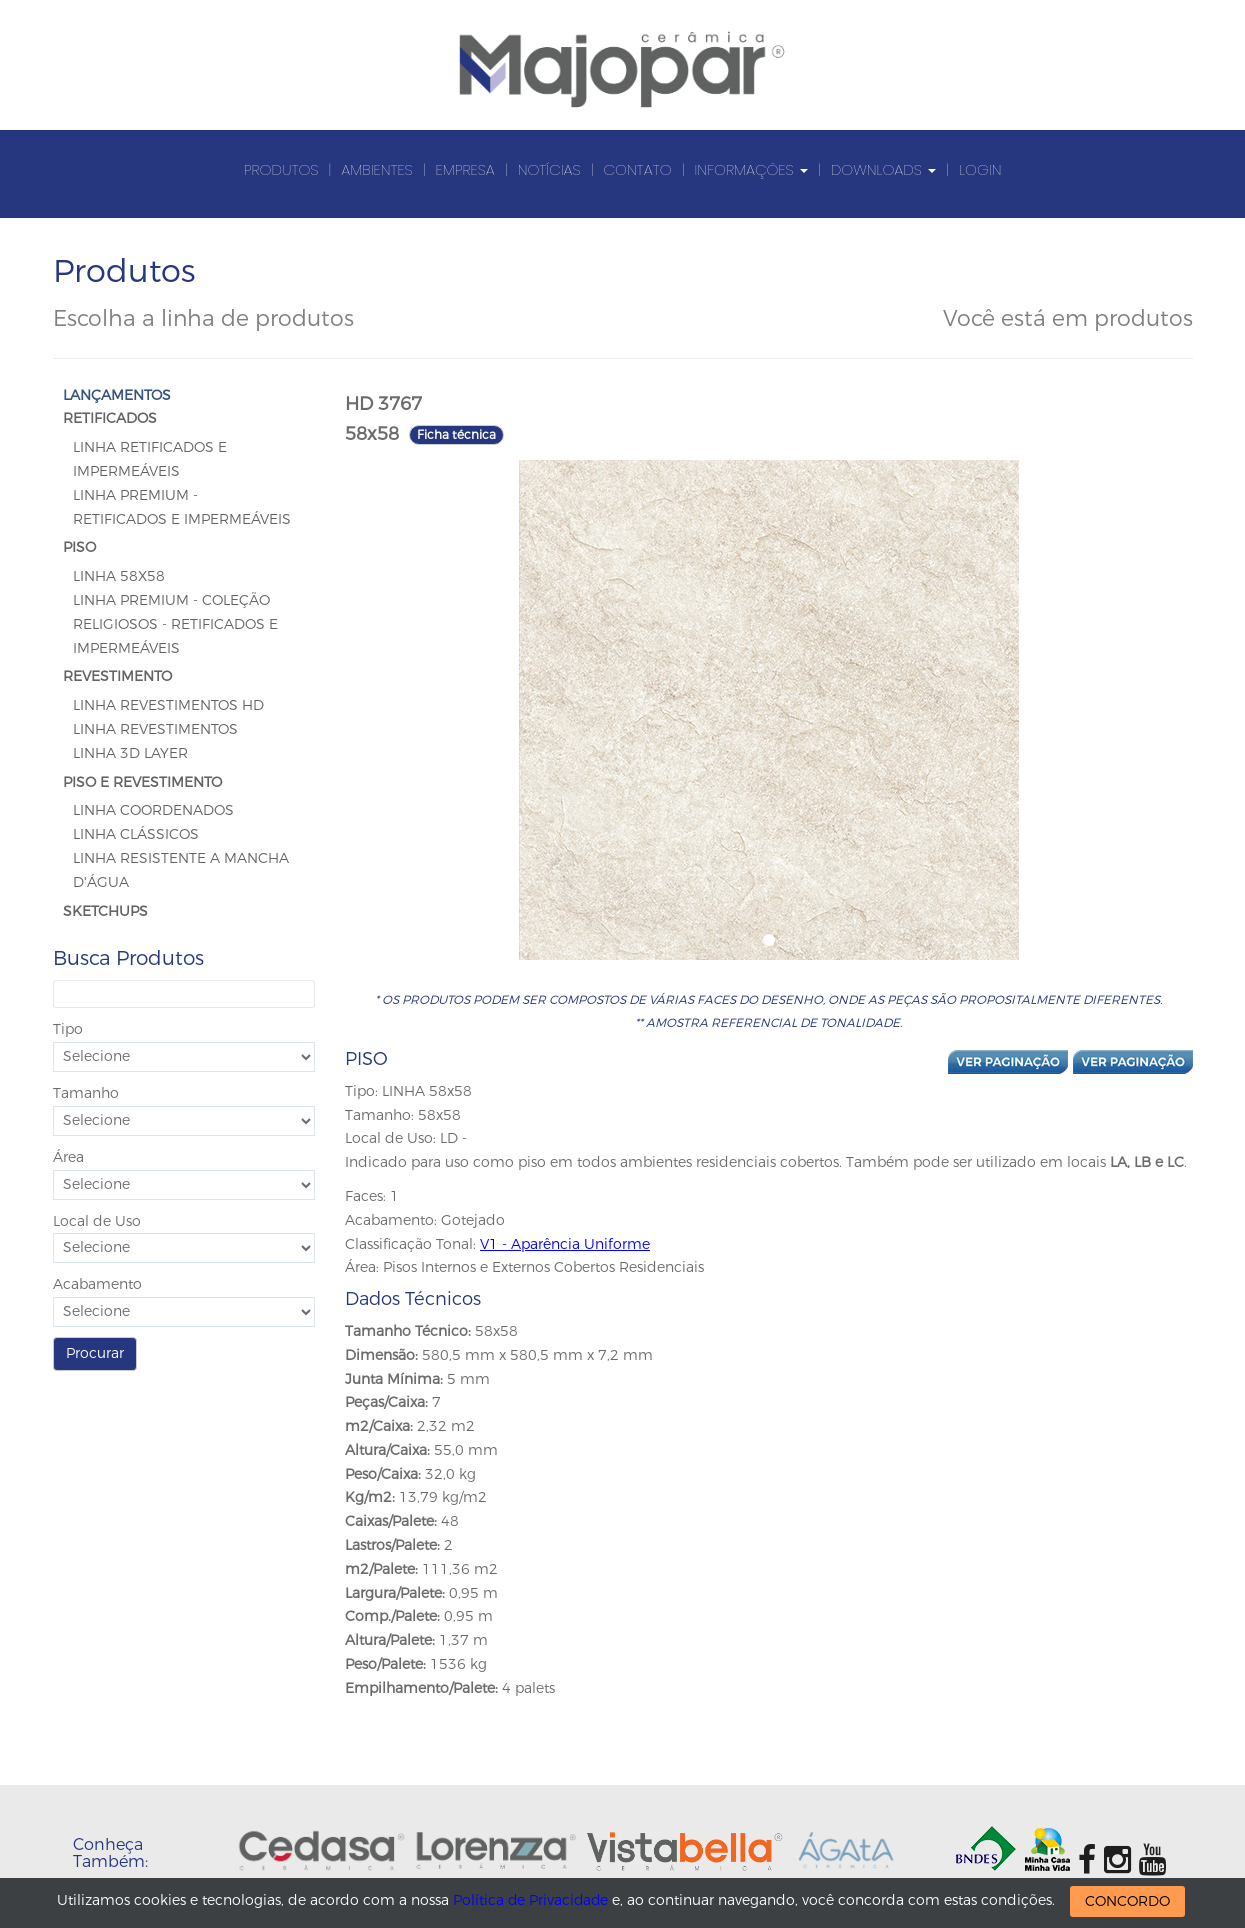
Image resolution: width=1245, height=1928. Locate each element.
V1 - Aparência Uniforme (565, 1244)
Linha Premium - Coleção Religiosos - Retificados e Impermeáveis (175, 624)
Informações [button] (750, 169)
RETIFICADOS (110, 418)
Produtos (281, 169)
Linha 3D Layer (130, 753)
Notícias (549, 169)
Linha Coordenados (153, 810)
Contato (638, 169)
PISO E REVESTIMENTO (142, 782)
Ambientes (376, 169)
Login (980, 169)
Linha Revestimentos (155, 729)
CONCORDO (1129, 1901)
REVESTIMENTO (117, 676)
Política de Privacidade (531, 1900)
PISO (79, 547)
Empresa (465, 169)
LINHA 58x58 (119, 576)
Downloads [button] (883, 169)
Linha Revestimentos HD (168, 705)
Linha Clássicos (136, 834)
